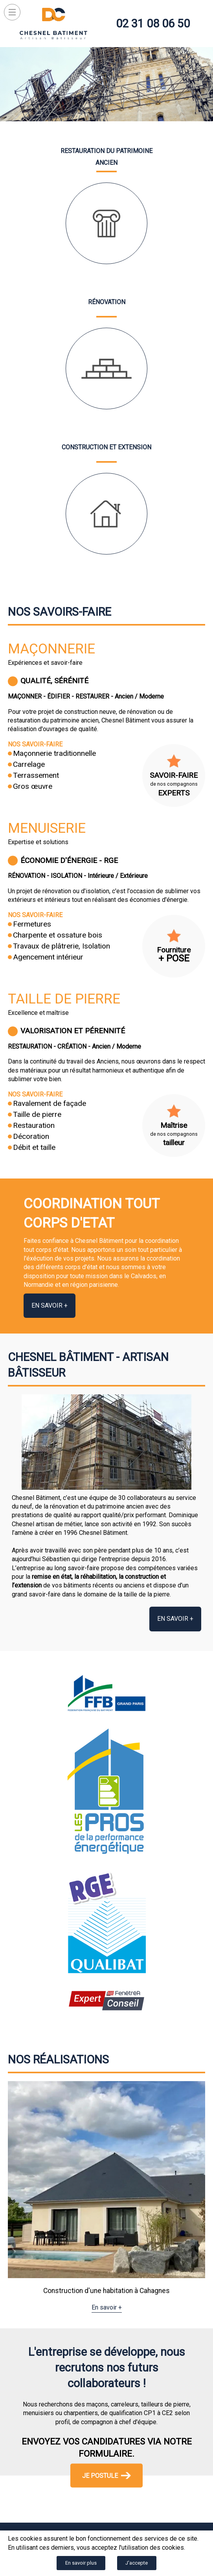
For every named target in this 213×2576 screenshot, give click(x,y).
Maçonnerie (51, 648)
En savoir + (49, 1305)
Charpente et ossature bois (57, 935)
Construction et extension (106, 447)
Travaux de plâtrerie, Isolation (61, 945)
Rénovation (106, 302)
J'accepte (136, 2563)
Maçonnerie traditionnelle (54, 753)
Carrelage (29, 764)
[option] (106, 2197)
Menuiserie (47, 828)
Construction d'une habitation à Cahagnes (106, 2291)
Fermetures (32, 924)
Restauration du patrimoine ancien (106, 156)
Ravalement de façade (49, 1103)
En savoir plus (81, 2563)
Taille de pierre (64, 999)
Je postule (106, 2475)
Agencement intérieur (48, 956)
